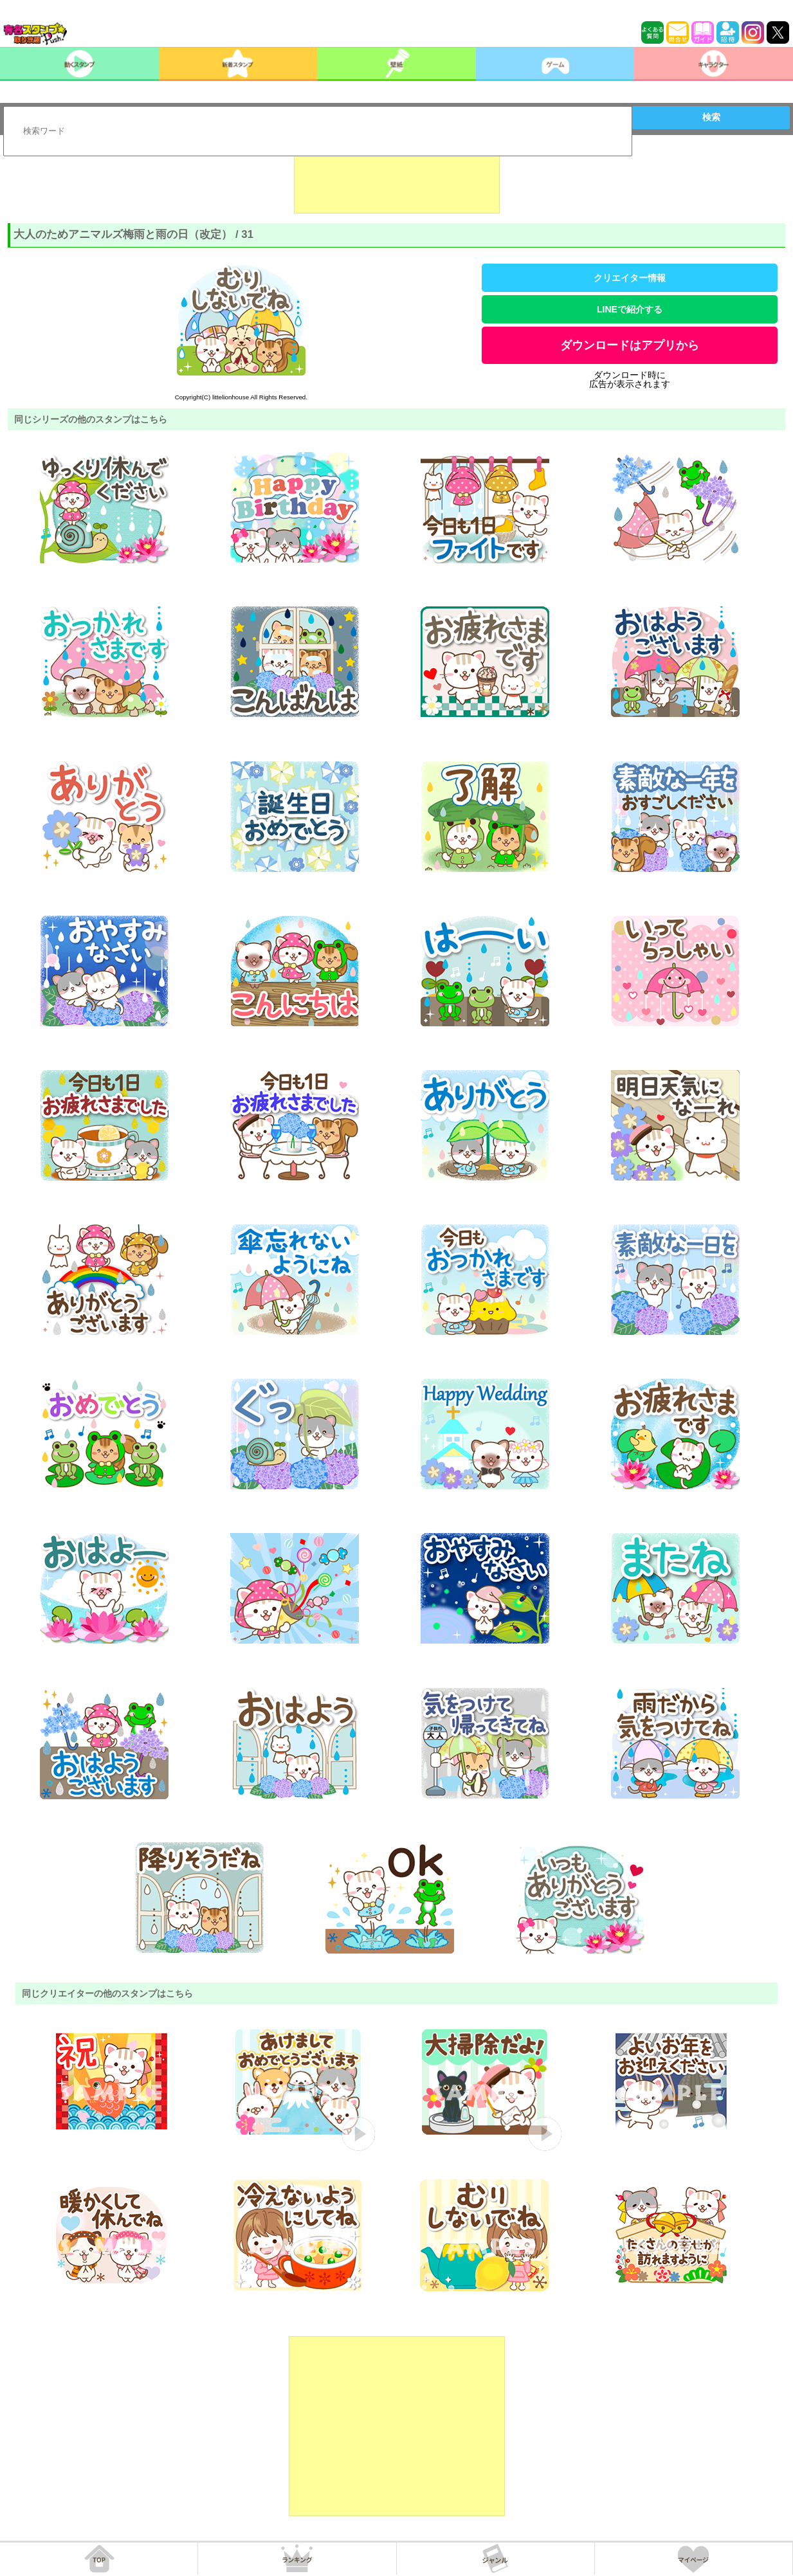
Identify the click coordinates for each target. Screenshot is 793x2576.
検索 (711, 117)
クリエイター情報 (630, 278)
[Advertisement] (397, 181)
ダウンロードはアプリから (629, 345)
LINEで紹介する (629, 309)
